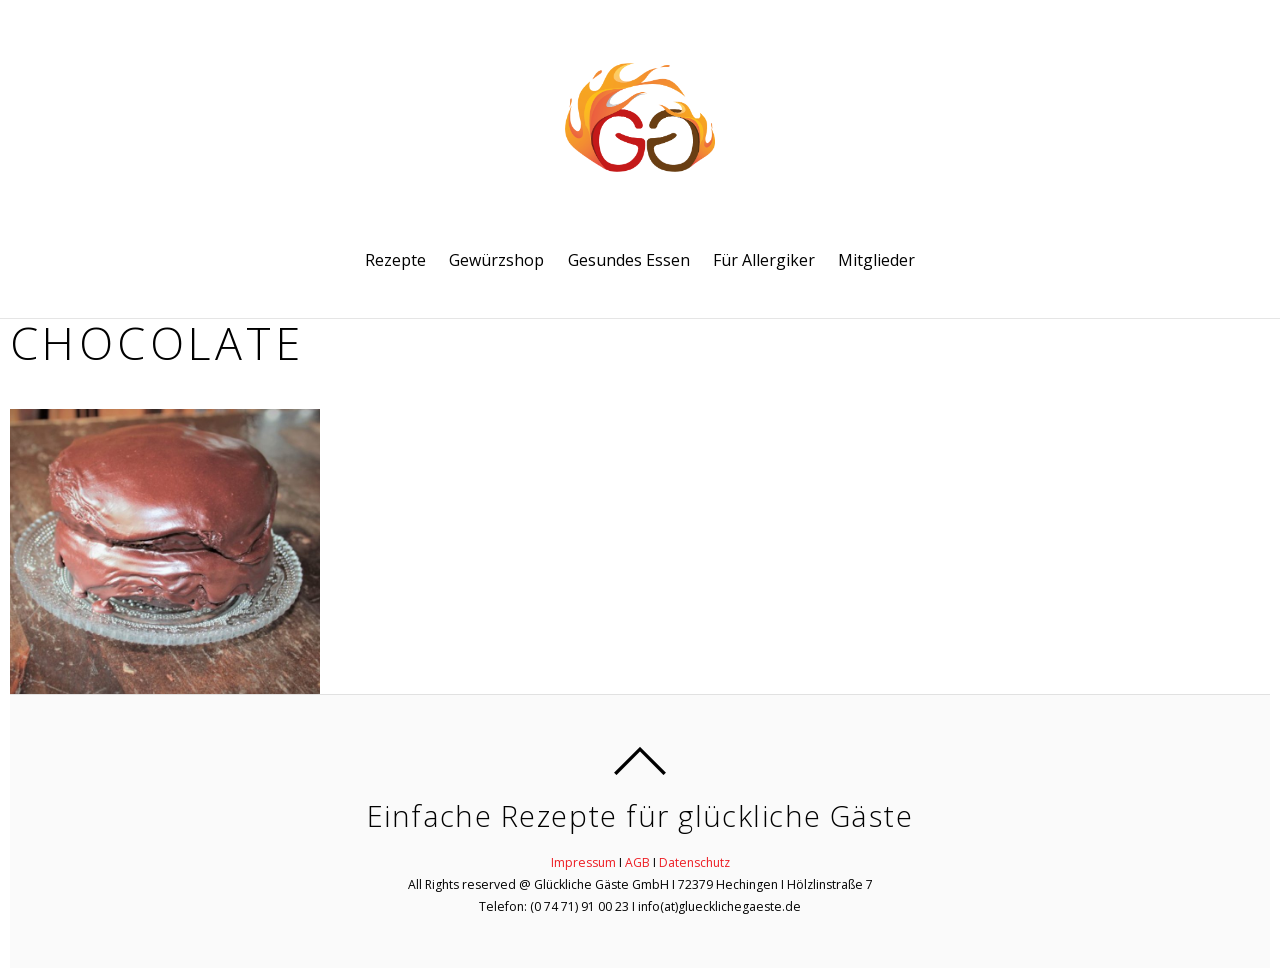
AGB (637, 862)
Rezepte (395, 260)
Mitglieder (876, 260)
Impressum (583, 862)
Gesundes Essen (629, 260)
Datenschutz (694, 862)
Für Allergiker (764, 260)
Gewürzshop (496, 260)
